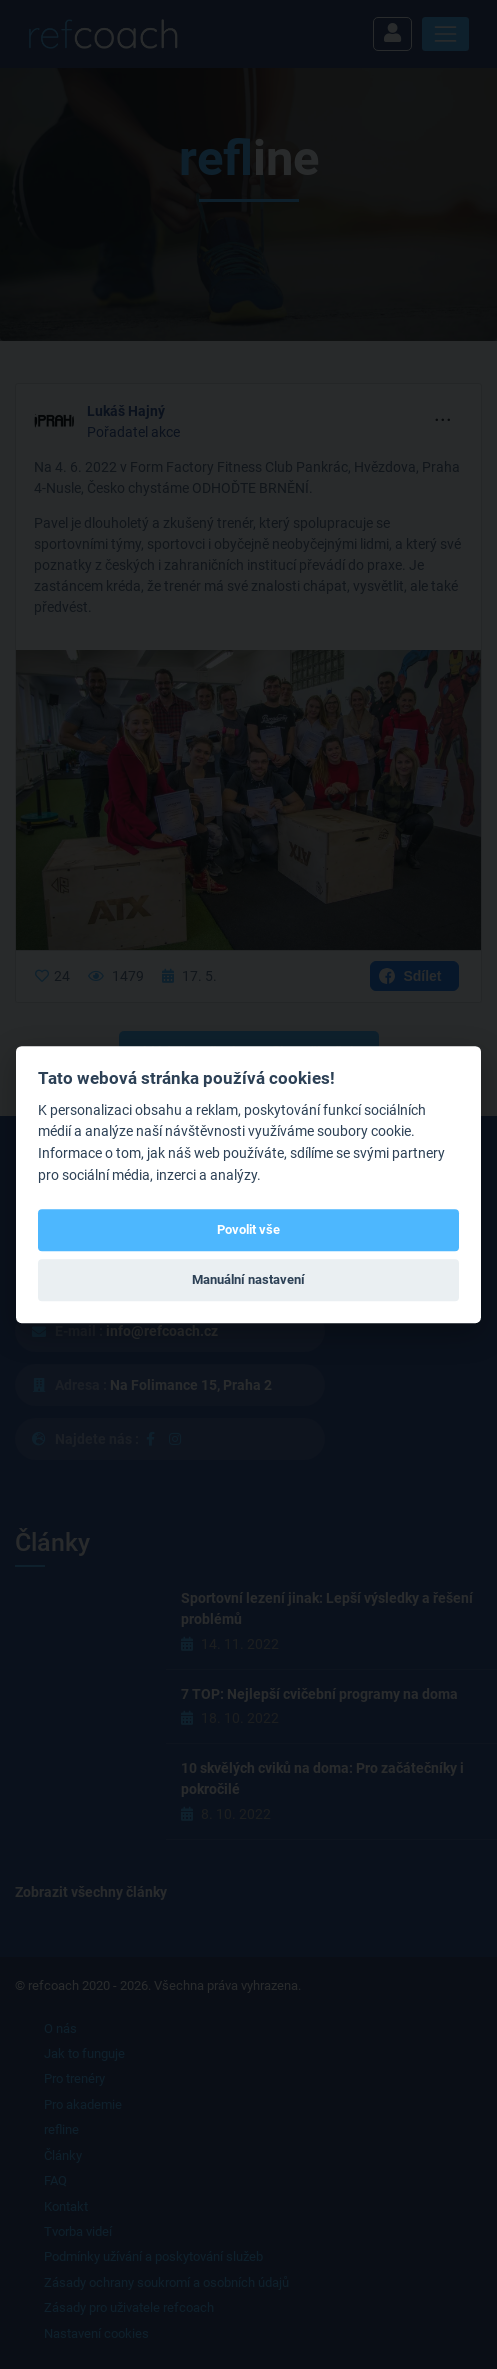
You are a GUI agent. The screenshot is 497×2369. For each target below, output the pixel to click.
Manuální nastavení (248, 1279)
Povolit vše (248, 1229)
